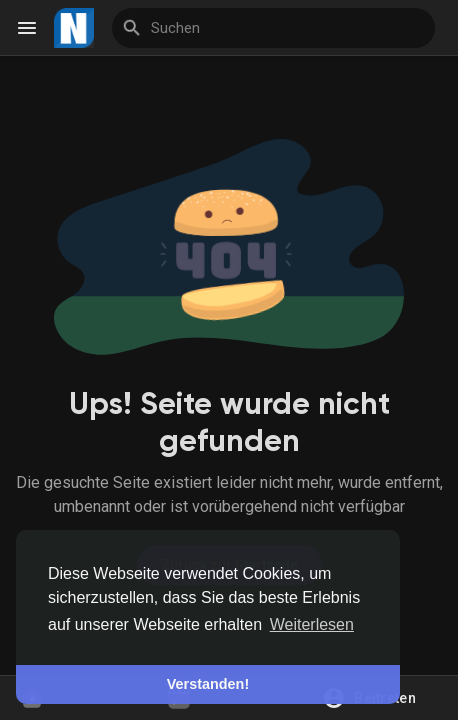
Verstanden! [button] (208, 684)
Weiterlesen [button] (312, 624)
